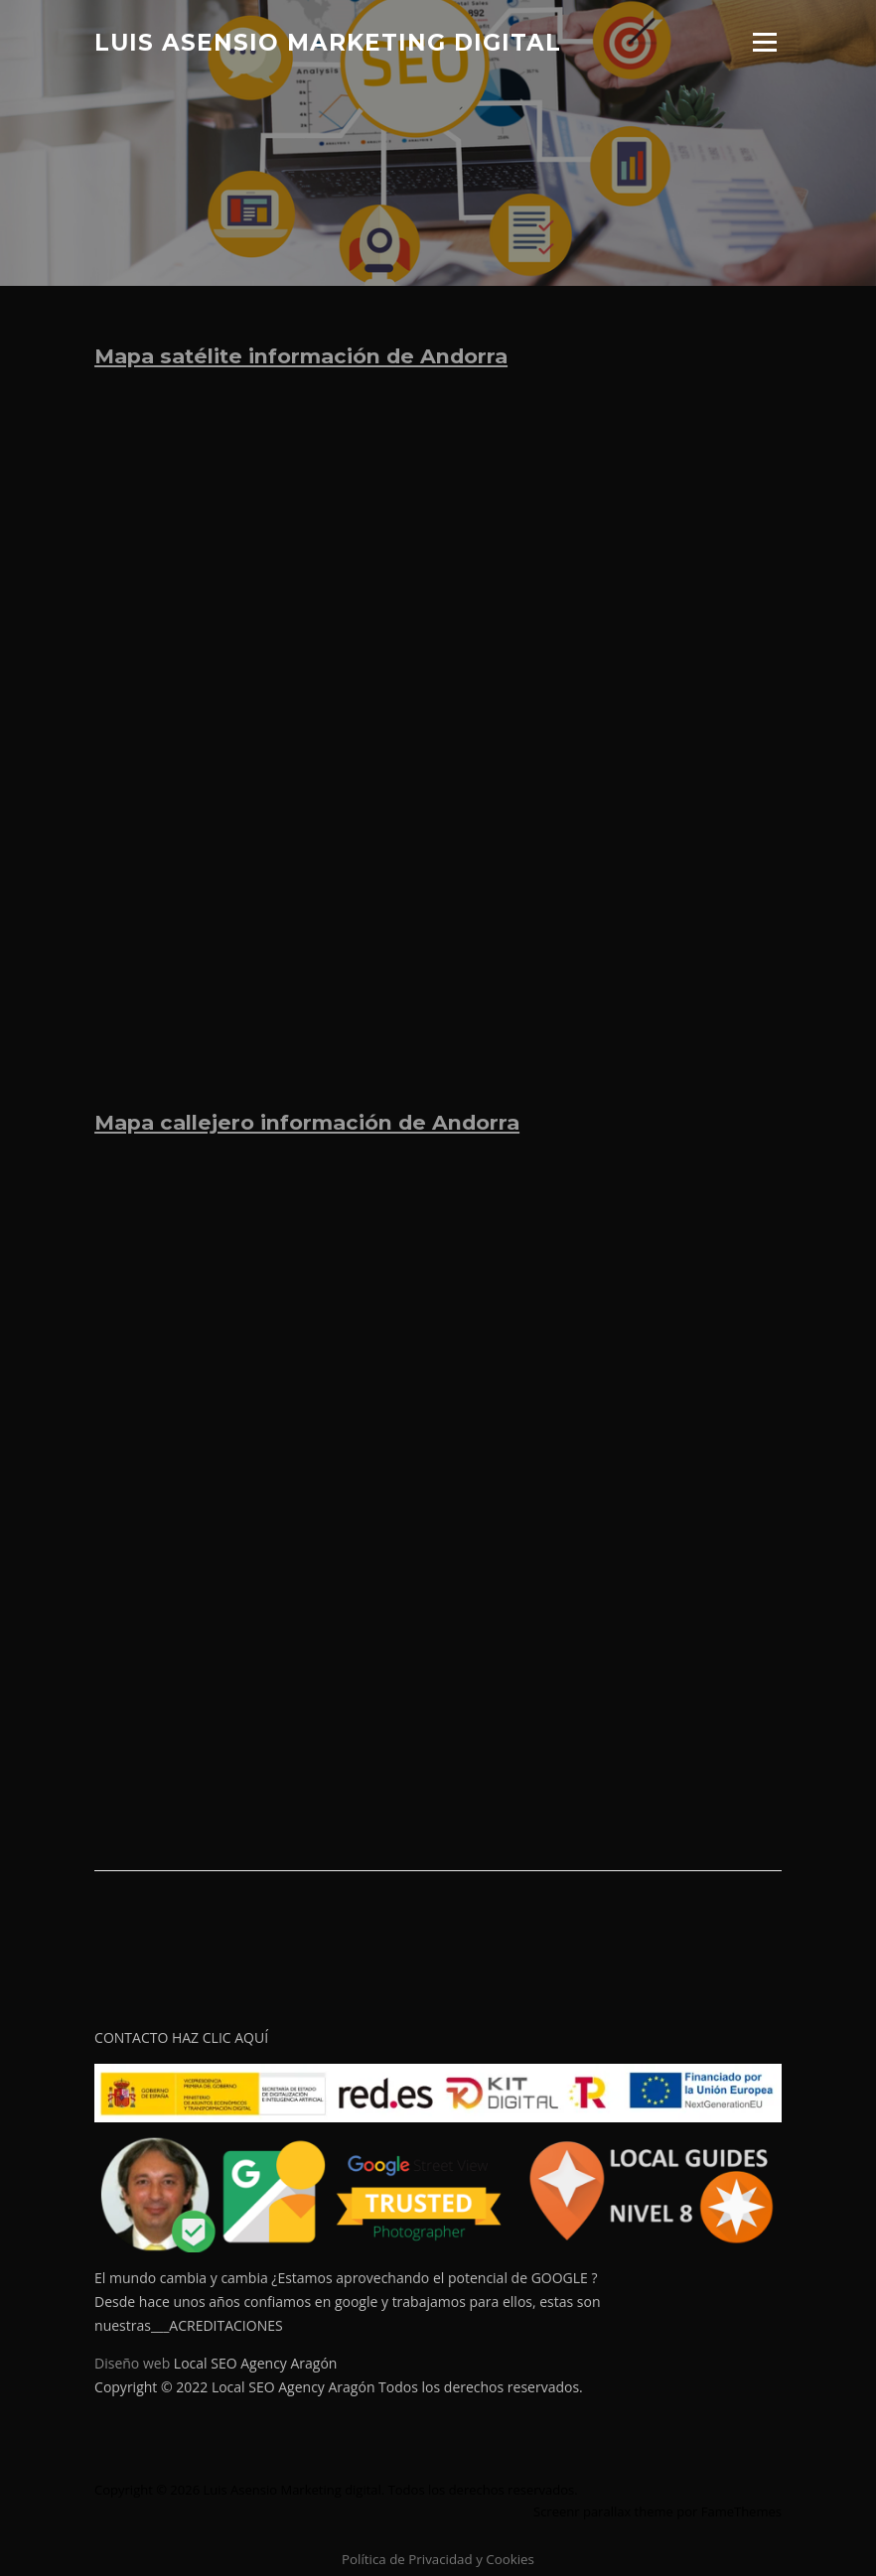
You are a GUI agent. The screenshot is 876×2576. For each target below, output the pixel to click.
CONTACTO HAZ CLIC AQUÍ (181, 2037)
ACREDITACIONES (225, 2325)
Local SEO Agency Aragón (256, 2363)
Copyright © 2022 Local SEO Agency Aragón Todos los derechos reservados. (338, 2386)
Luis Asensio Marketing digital (327, 42)
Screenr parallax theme (603, 2511)
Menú (764, 42)
